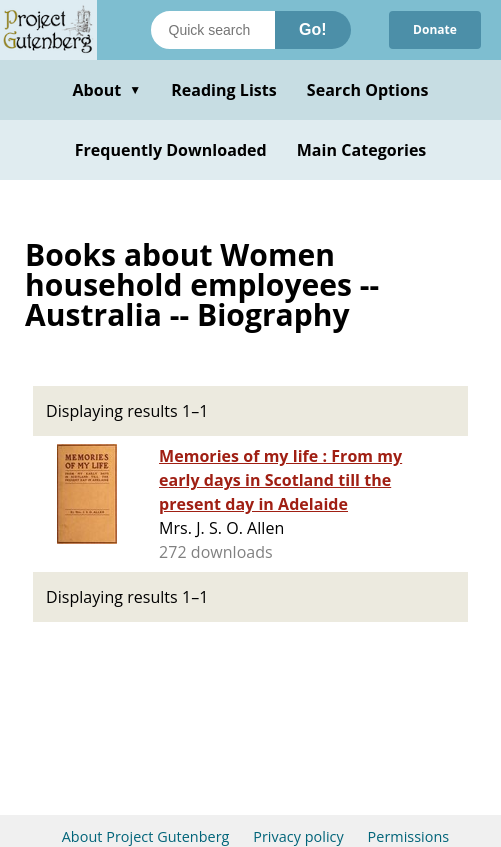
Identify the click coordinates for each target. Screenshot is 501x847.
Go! (313, 29)
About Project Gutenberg (146, 836)
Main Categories (362, 150)
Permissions (409, 836)
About (106, 90)
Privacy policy (298, 836)
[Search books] (213, 30)
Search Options (368, 90)
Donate (435, 29)
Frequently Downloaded (171, 150)
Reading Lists (224, 90)
